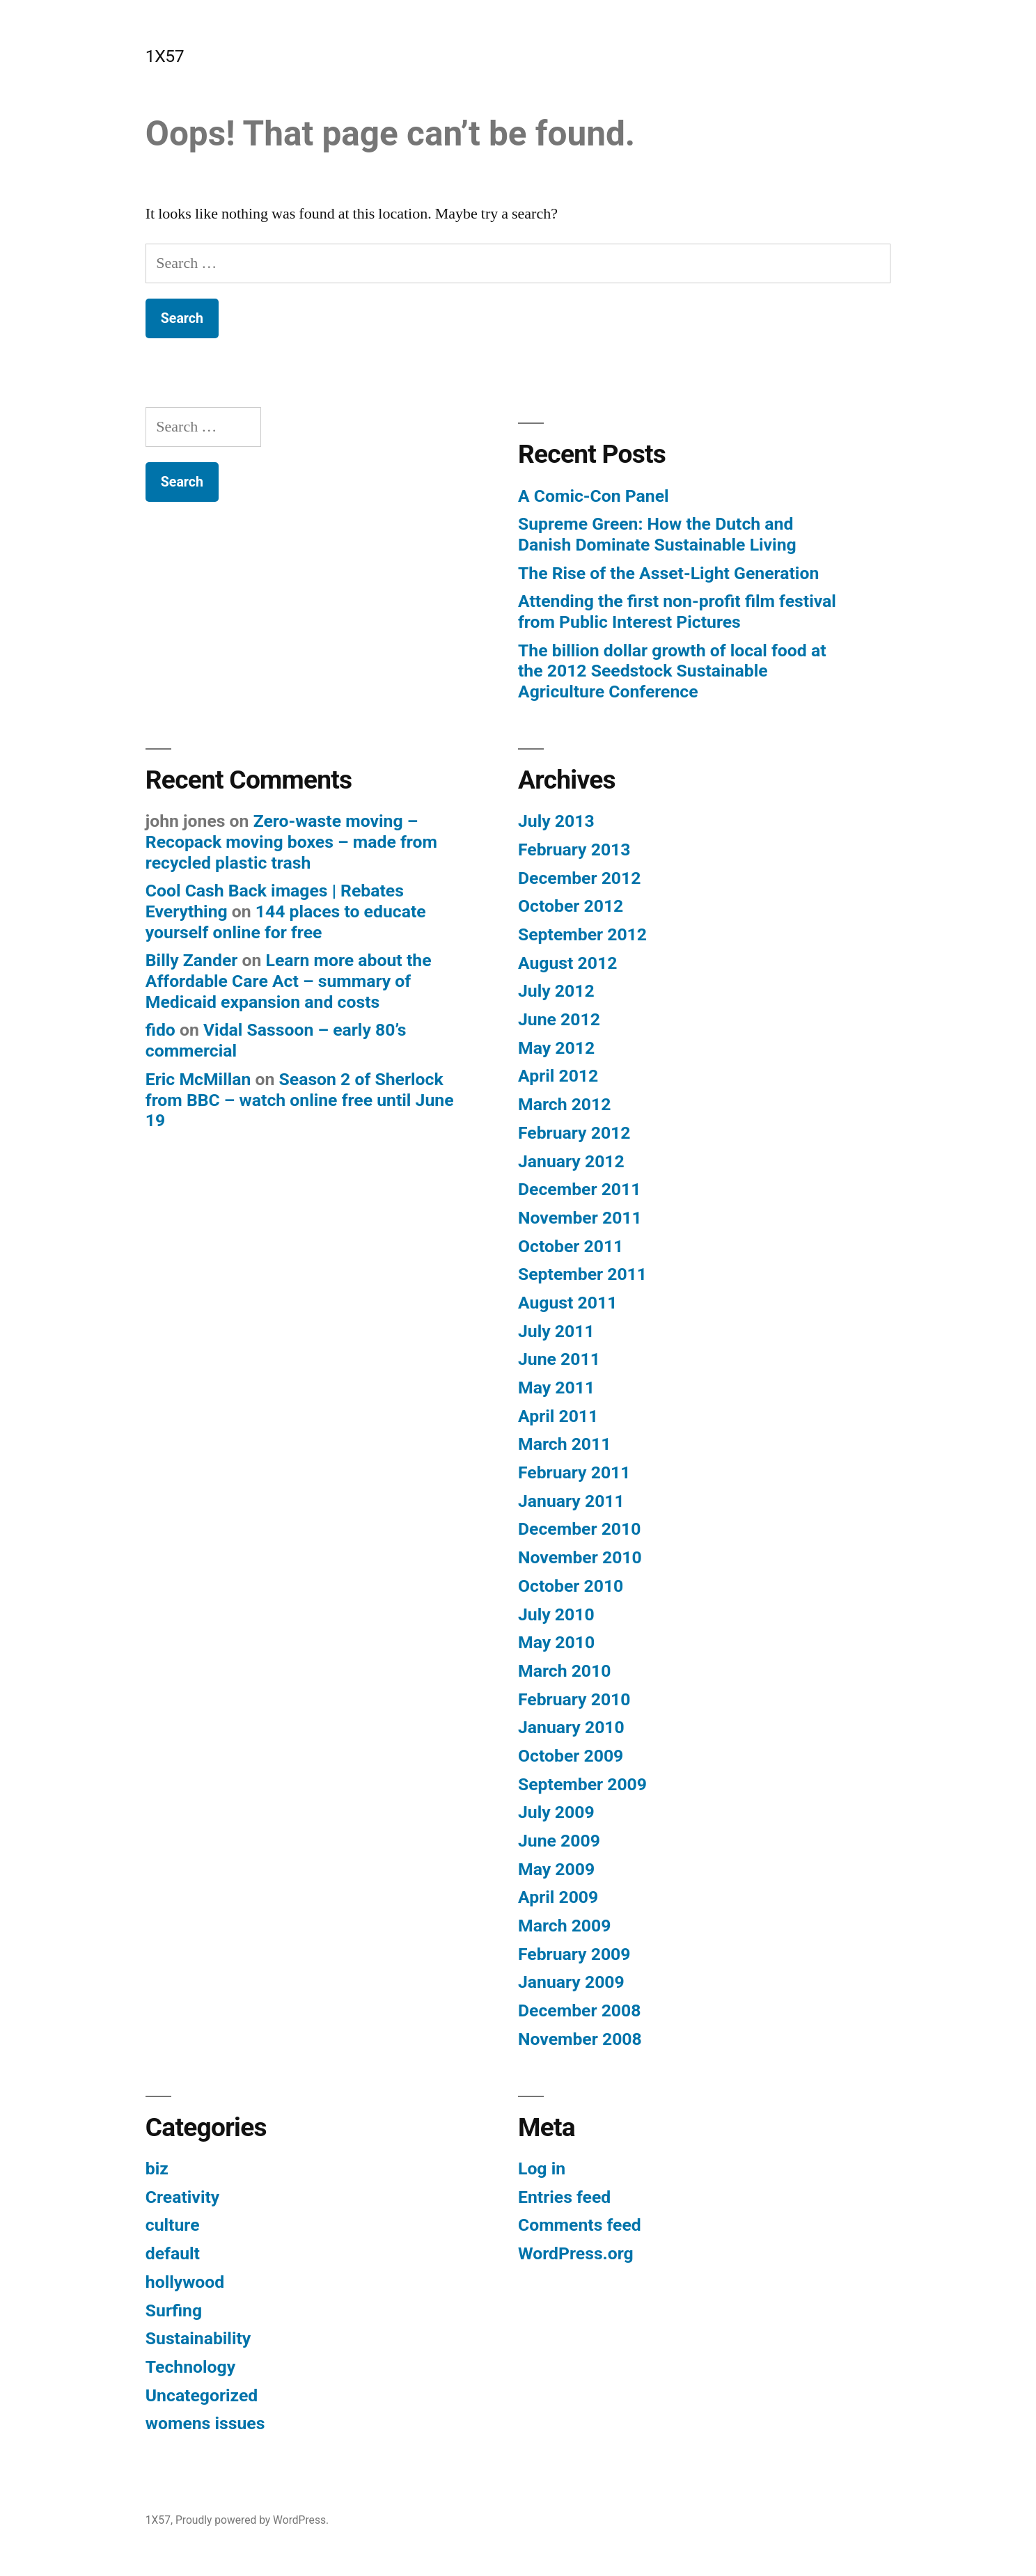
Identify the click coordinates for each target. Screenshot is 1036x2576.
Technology (190, 2367)
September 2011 (582, 1274)
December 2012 (579, 878)
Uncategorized (202, 2395)
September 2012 (582, 934)
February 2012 (574, 1133)
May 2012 (556, 1048)
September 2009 (582, 1784)
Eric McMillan (198, 1079)
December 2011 (579, 1189)
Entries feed (564, 2197)
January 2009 (571, 1982)
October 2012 (570, 906)
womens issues (205, 2423)
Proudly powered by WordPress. (252, 2520)
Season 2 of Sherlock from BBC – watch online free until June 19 (300, 1099)
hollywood (185, 2282)
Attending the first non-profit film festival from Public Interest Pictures (677, 611)
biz (157, 2168)
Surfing (174, 2310)
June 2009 (559, 1841)
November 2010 (580, 1557)
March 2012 (564, 1104)
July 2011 (556, 1331)
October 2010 (570, 1586)
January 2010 (571, 1727)
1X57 (165, 56)
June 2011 (559, 1359)
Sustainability (198, 2338)
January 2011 (571, 1501)
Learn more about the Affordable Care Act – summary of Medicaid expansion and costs (289, 980)
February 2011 (574, 1472)
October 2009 (570, 1756)
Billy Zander (192, 960)
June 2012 (559, 1019)
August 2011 (567, 1303)
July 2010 (556, 1614)
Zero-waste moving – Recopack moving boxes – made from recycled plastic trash (291, 841)
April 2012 (558, 1076)
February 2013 (574, 849)
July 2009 (556, 1812)
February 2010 (574, 1699)
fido (160, 1030)
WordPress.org (576, 2253)
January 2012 (571, 1161)
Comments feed (579, 2225)
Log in (541, 2168)
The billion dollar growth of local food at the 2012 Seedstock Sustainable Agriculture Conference (672, 671)
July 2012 (556, 991)
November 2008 (580, 2039)
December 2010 (579, 1529)
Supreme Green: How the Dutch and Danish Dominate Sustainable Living (657, 534)
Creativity (182, 2197)
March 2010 (564, 1671)
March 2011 (564, 1444)
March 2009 (564, 1925)
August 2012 (567, 963)
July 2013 (556, 821)
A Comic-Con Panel (593, 496)
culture (173, 2225)
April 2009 (558, 1897)
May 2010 (556, 1642)
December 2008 (579, 2010)
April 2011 (558, 1416)
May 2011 (556, 1387)
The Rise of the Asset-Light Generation (668, 573)
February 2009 (574, 1954)
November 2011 (580, 1218)
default (173, 2253)
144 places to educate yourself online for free (286, 921)
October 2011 (570, 1246)
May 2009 (556, 1869)
